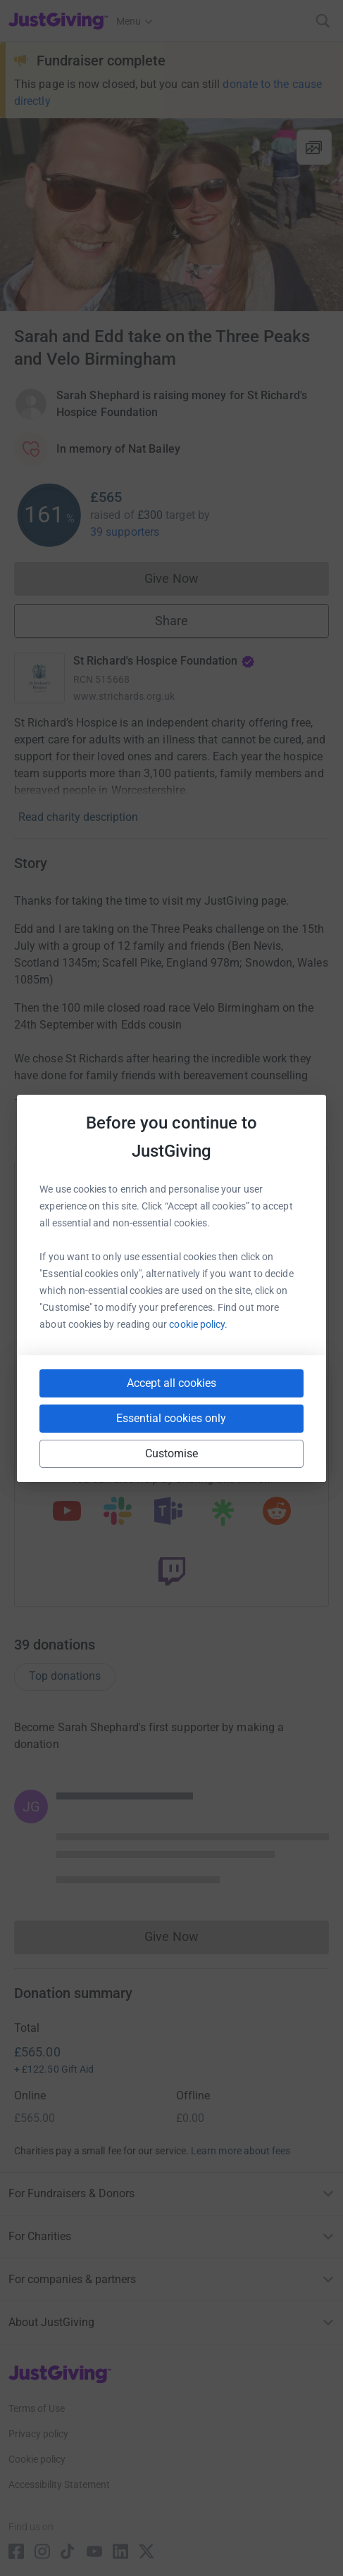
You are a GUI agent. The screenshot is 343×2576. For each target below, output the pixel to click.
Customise (172, 1453)
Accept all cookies (171, 1383)
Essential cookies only (171, 1418)
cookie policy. (198, 1324)
